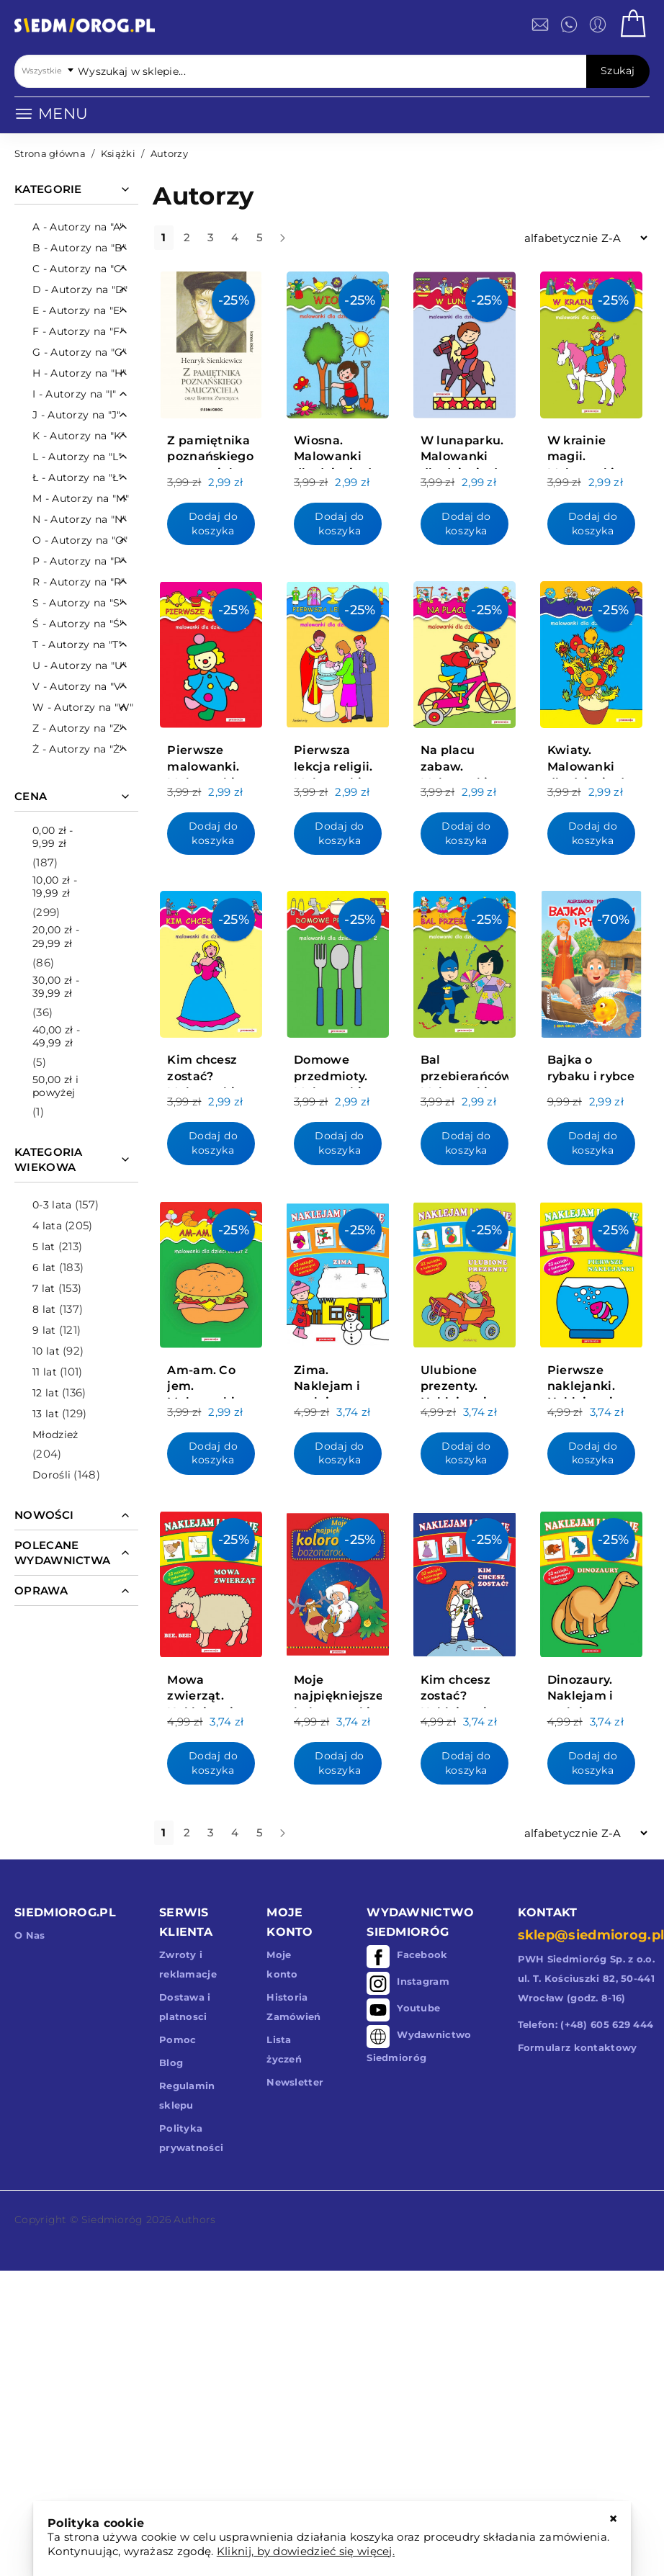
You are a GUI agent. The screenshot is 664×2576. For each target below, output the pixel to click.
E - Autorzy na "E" (77, 310)
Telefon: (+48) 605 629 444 (586, 2024)
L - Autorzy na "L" (77, 456)
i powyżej (55, 1086)
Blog (171, 2062)
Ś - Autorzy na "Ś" (77, 623)
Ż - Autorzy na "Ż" (77, 748)
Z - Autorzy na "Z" (77, 728)
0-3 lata (51, 1204)
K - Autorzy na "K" (78, 435)
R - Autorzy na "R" (78, 581)
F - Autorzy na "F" (78, 331)
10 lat (46, 1351)
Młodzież (55, 1434)
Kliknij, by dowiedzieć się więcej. (306, 2551)
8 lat (44, 1309)
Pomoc (178, 2039)
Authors (194, 2219)
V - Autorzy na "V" (78, 686)
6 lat (44, 1267)
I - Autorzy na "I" (74, 393)
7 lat (43, 1288)
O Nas (29, 1935)
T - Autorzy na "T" (77, 644)
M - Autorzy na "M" (80, 498)
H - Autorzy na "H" (79, 373)
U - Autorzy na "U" (79, 665)
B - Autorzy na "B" (79, 247)
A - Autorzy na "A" (77, 226)
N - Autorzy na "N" (79, 519)
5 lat (43, 1246)
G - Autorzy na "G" (79, 352)
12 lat (45, 1392)
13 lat (45, 1413)
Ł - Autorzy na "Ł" (77, 477)
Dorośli (51, 1474)
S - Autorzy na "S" (77, 602)
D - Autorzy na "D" (79, 289)
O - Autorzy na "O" (79, 540)
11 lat (44, 1371)
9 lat (44, 1330)
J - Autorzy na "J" (76, 414)
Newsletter (294, 2082)
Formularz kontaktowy (577, 2047)
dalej (295, 243)
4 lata (47, 1225)
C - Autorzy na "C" (78, 268)
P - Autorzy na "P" (78, 561)
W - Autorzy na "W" (82, 707)
